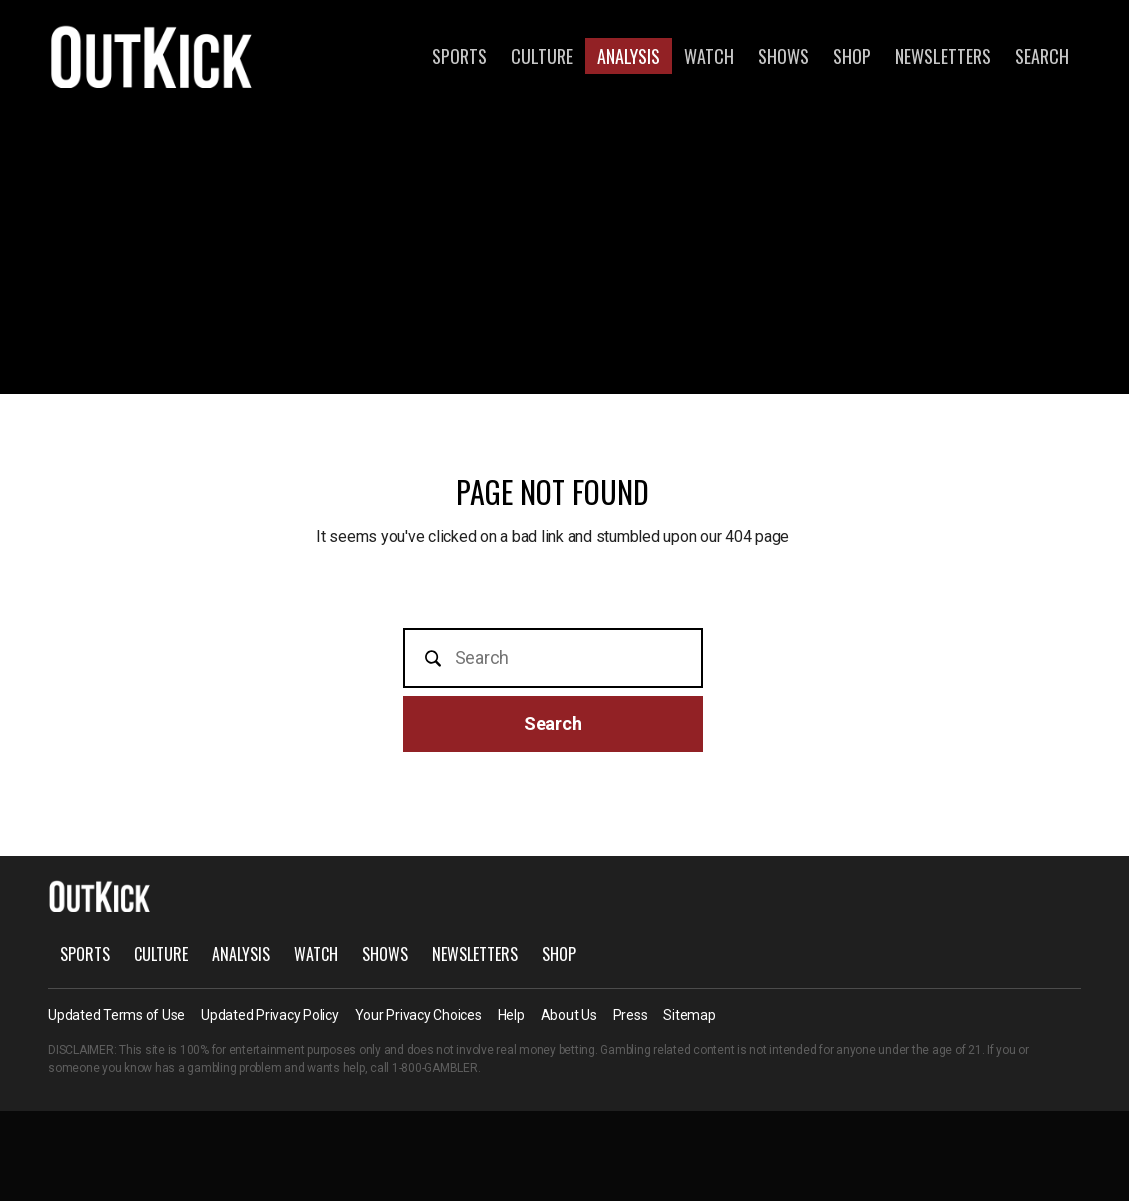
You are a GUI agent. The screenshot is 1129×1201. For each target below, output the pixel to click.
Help (511, 1015)
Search (1042, 56)
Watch (709, 56)
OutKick (152, 56)
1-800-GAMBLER (435, 1068)
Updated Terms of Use (116, 1015)
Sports (459, 56)
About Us (569, 1015)
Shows (783, 56)
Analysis (628, 56)
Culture (542, 56)
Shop (852, 56)
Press (630, 1015)
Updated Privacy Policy (270, 1015)
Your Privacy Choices (418, 1015)
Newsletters (943, 56)
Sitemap (689, 1015)
